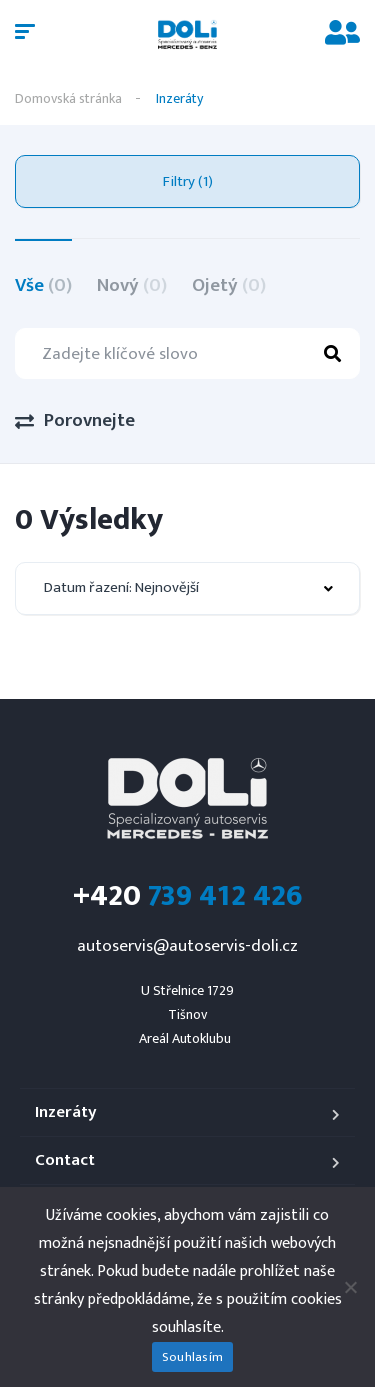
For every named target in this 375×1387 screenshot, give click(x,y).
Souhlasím (192, 1357)
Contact (65, 1160)
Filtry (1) (188, 181)
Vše (43, 285)
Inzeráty (66, 1112)
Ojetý (229, 285)
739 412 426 (188, 896)
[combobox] (187, 588)
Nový (132, 285)
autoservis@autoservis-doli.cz (187, 946)
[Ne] (350, 1287)
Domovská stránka (68, 98)
